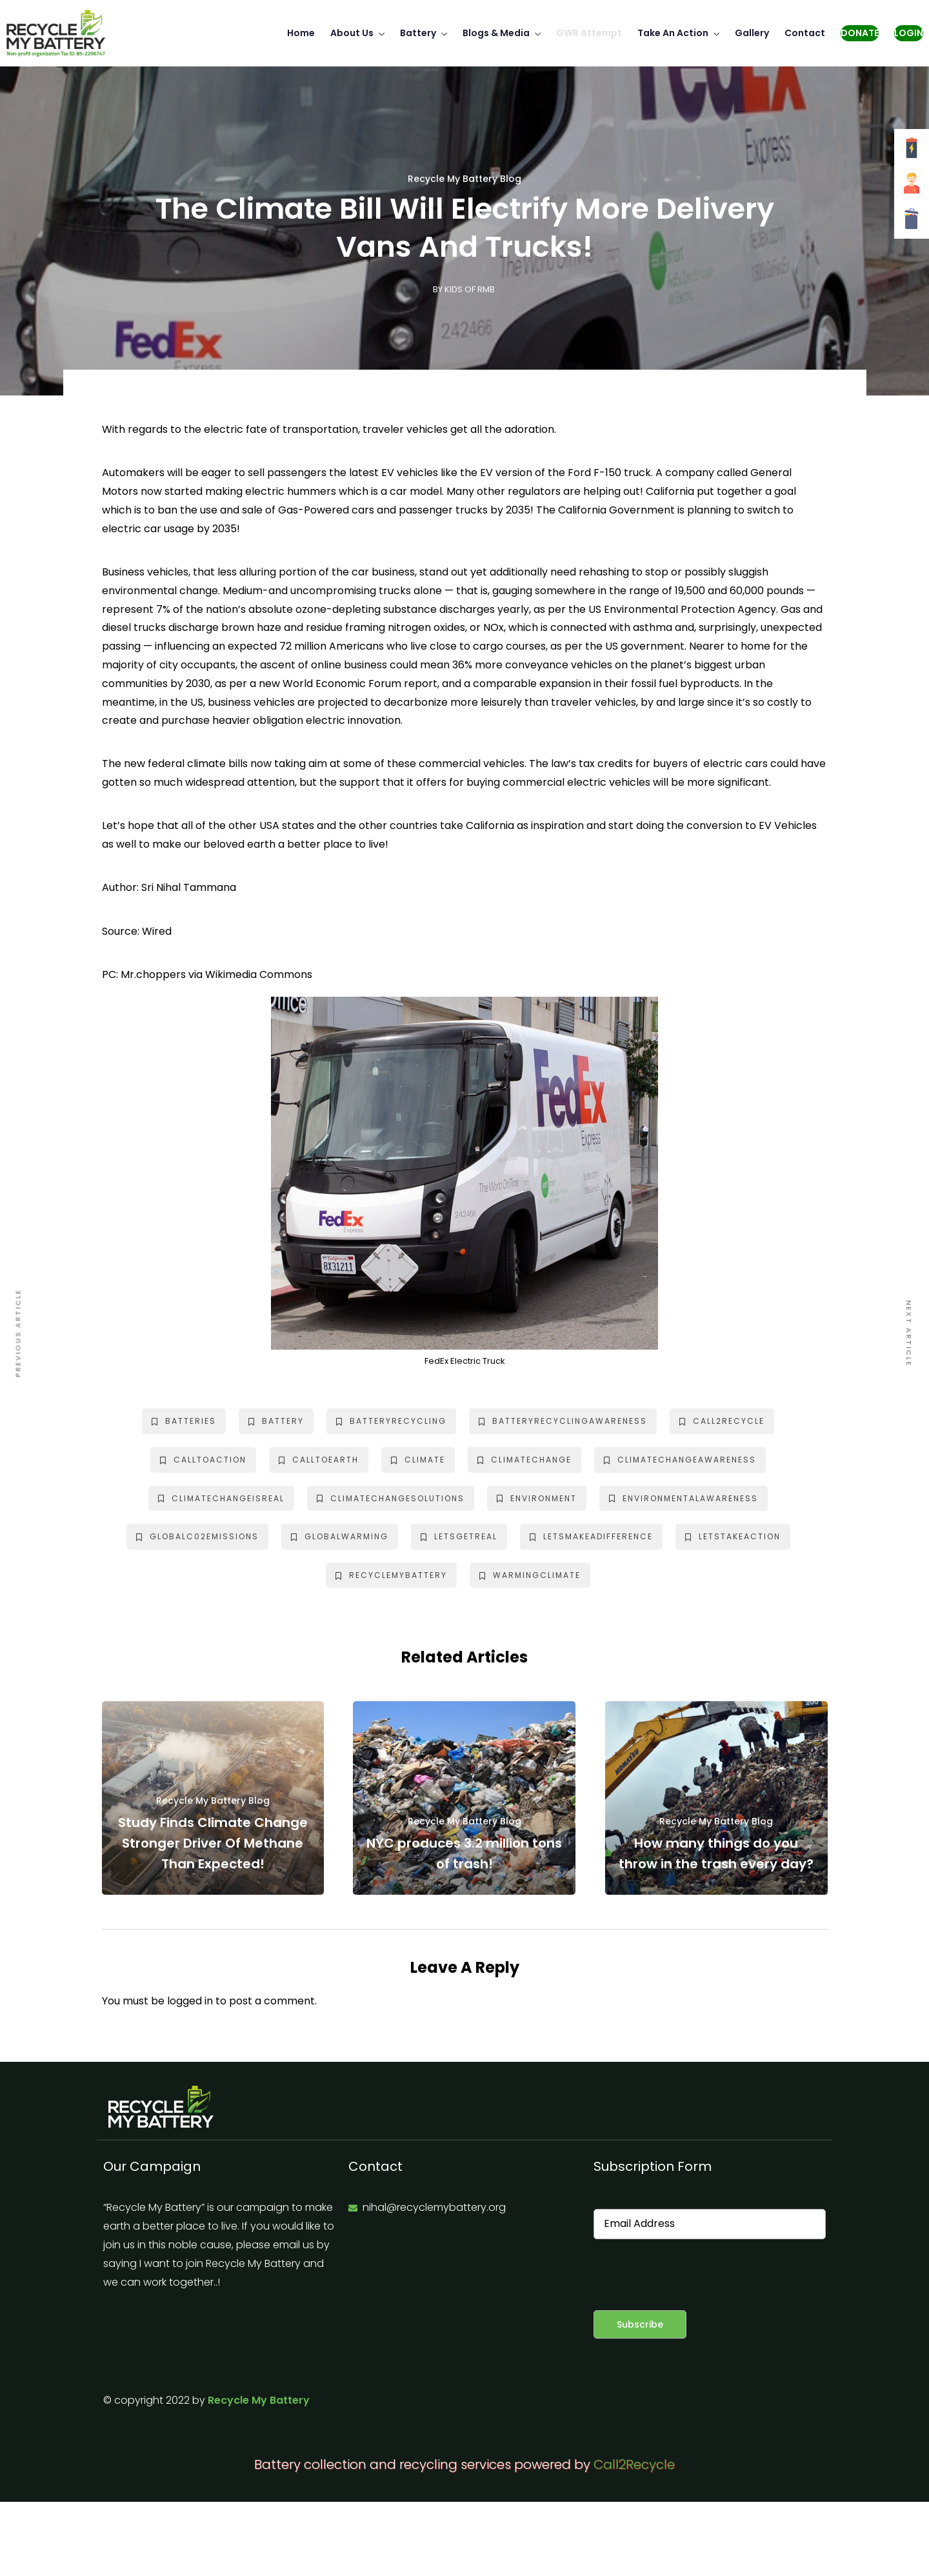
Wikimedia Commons (258, 974)
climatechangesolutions (390, 1498)
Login (908, 32)
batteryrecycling (391, 1420)
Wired (157, 931)
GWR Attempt (589, 32)
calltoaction (203, 1459)
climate (418, 1459)
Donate (860, 32)
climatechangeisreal (221, 1498)
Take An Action (672, 32)
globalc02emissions (197, 1536)
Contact (804, 32)
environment (537, 1498)
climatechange (524, 1459)
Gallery (752, 32)
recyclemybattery (391, 1575)
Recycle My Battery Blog (464, 178)
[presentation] (692, 2275)
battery (276, 1420)
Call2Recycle (634, 2464)
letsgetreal (459, 1536)
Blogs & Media (496, 32)
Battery (418, 32)
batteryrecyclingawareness (563, 1420)
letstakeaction (733, 1536)
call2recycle (721, 1420)
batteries (184, 1420)
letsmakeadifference (591, 1536)
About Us (352, 32)
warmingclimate (530, 1575)
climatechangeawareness (680, 1459)
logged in (190, 2000)
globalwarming (339, 1536)
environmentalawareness (683, 1498)
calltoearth (319, 1459)
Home (301, 32)
